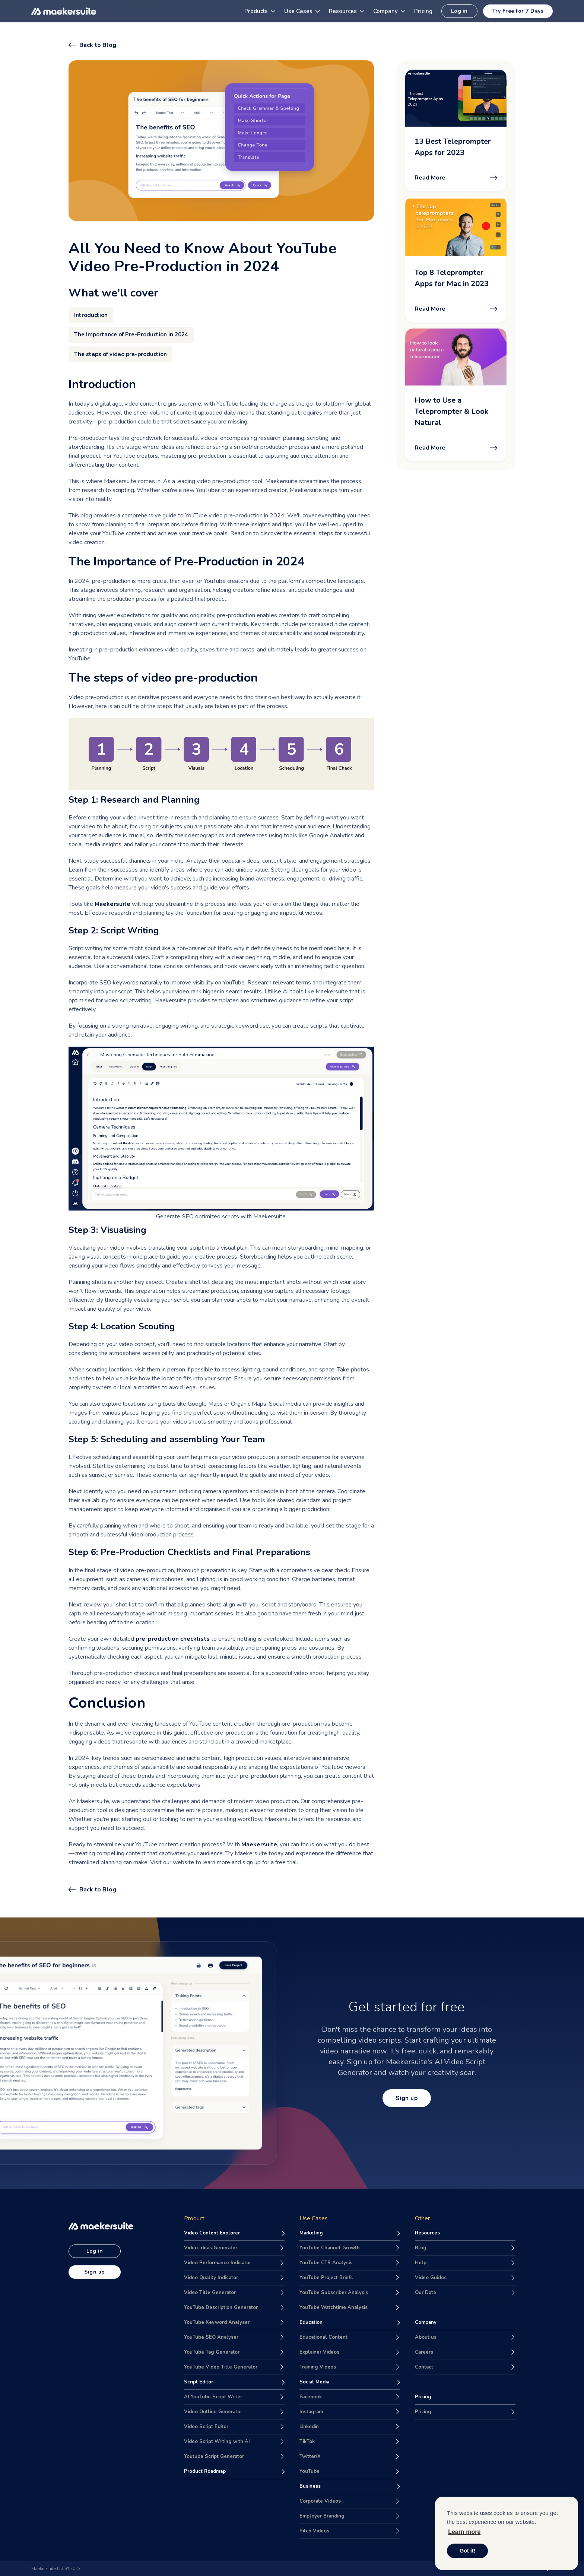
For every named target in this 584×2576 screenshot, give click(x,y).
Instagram (311, 2411)
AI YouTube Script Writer (213, 2396)
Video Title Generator (210, 2292)
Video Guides (431, 2277)
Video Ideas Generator (210, 2248)
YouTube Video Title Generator (220, 2367)
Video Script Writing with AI (217, 2441)
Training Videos (317, 2367)
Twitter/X (310, 2456)
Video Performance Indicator (217, 2262)
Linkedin (309, 2426)
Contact (424, 2367)
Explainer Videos (319, 2352)
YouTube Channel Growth (329, 2248)
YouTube (309, 2471)
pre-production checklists (173, 1639)
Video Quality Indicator (211, 2277)
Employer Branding (322, 2516)
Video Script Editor (206, 2426)
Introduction (91, 315)
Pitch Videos (314, 2531)
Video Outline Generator (213, 2411)
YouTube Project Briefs (326, 2277)
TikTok (307, 2441)
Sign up (407, 2098)
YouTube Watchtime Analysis (333, 2307)
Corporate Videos (320, 2501)
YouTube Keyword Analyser (217, 2322)
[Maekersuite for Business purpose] (349, 2486)
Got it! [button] (467, 2551)
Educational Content (323, 2337)
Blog (420, 2248)
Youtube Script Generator (214, 2456)
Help (420, 2262)
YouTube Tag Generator (211, 2352)
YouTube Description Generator (221, 2307)
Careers (424, 2352)
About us (426, 2337)
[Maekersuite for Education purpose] (349, 2322)
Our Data (425, 2292)
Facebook (310, 2396)
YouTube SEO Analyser (211, 2337)
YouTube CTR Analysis (325, 2262)
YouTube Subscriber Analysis (333, 2292)
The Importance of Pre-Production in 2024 (131, 334)
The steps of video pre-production (120, 354)
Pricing (423, 2411)
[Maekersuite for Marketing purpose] (349, 2233)
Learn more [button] (464, 2532)
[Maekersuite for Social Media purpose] (349, 2382)
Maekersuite (112, 904)
